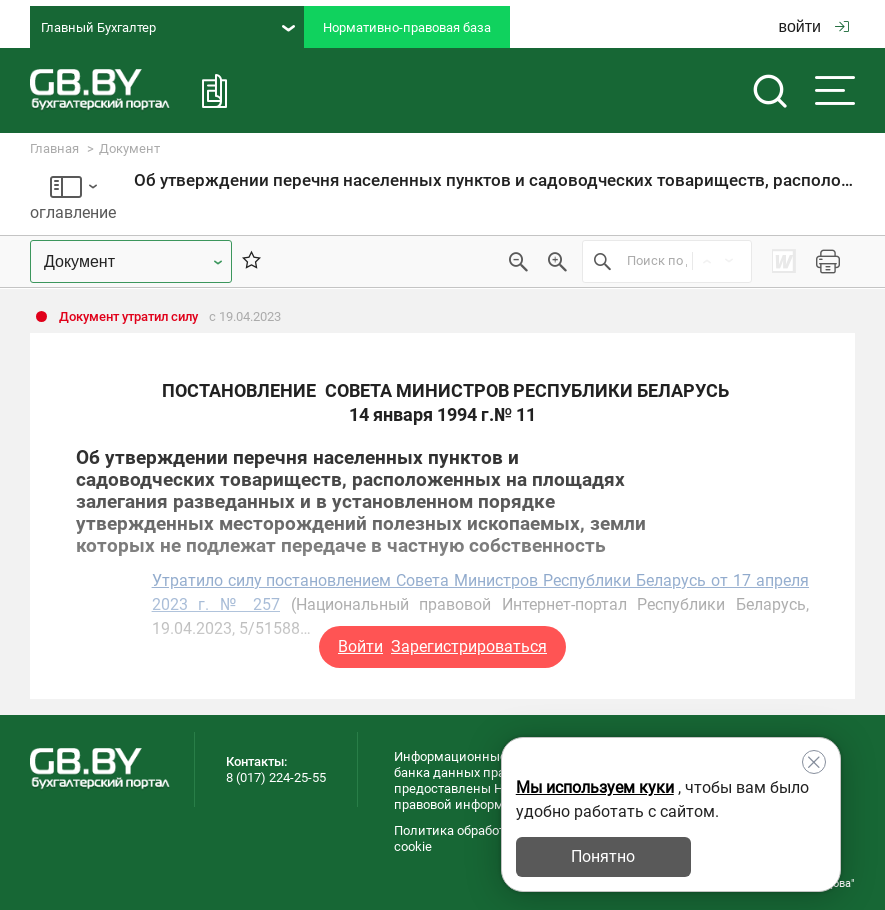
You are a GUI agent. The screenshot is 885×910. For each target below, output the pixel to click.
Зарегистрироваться (469, 646)
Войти (360, 646)
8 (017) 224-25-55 (276, 777)
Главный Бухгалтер (168, 27)
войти (814, 26)
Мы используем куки (595, 787)
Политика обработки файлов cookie (481, 838)
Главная (54, 148)
